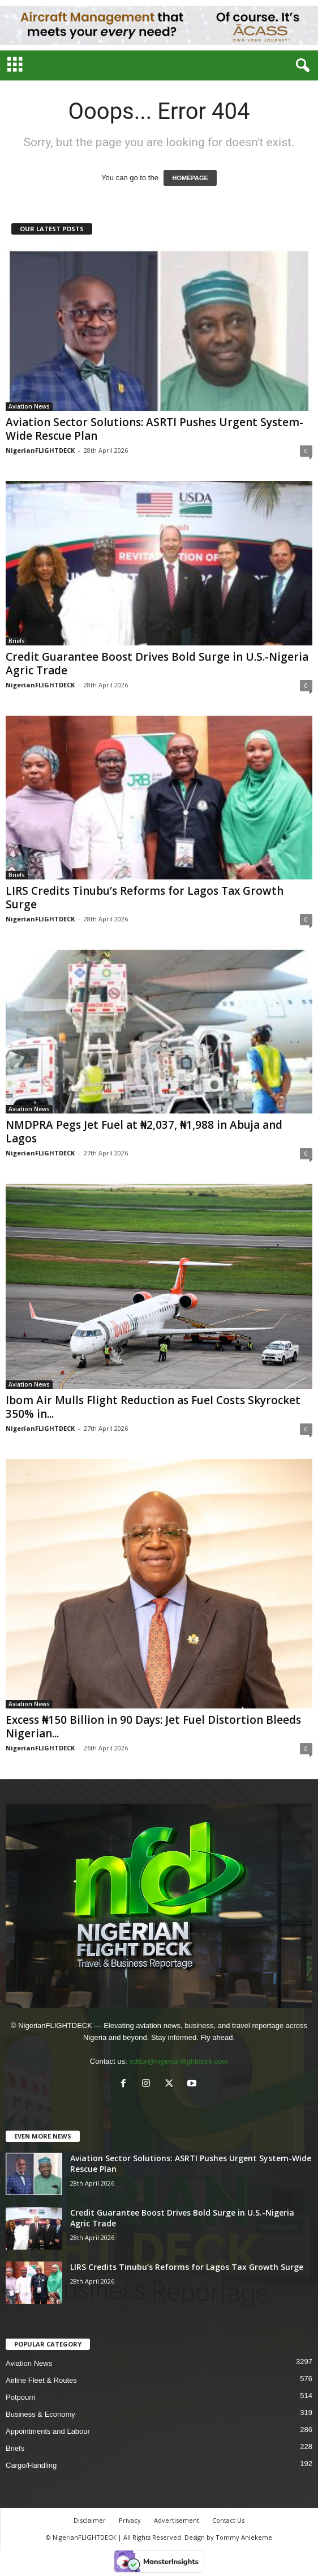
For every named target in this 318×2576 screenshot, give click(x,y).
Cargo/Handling (31, 2465)
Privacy (130, 2520)
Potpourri (21, 2397)
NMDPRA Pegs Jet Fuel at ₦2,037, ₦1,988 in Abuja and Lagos (144, 1131)
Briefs (16, 641)
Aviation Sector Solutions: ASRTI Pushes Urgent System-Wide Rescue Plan (154, 429)
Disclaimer (90, 2520)
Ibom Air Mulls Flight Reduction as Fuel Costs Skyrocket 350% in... (153, 1407)
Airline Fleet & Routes (41, 2380)
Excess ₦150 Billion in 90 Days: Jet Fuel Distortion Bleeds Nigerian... (153, 1726)
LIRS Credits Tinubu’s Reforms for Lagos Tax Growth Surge (144, 897)
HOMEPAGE (190, 178)
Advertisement (176, 2520)
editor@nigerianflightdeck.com (178, 2061)
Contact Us (228, 2520)
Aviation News (29, 406)
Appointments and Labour (48, 2431)
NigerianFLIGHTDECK (40, 450)
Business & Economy (40, 2414)
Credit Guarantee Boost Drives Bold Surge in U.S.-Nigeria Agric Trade (157, 663)
